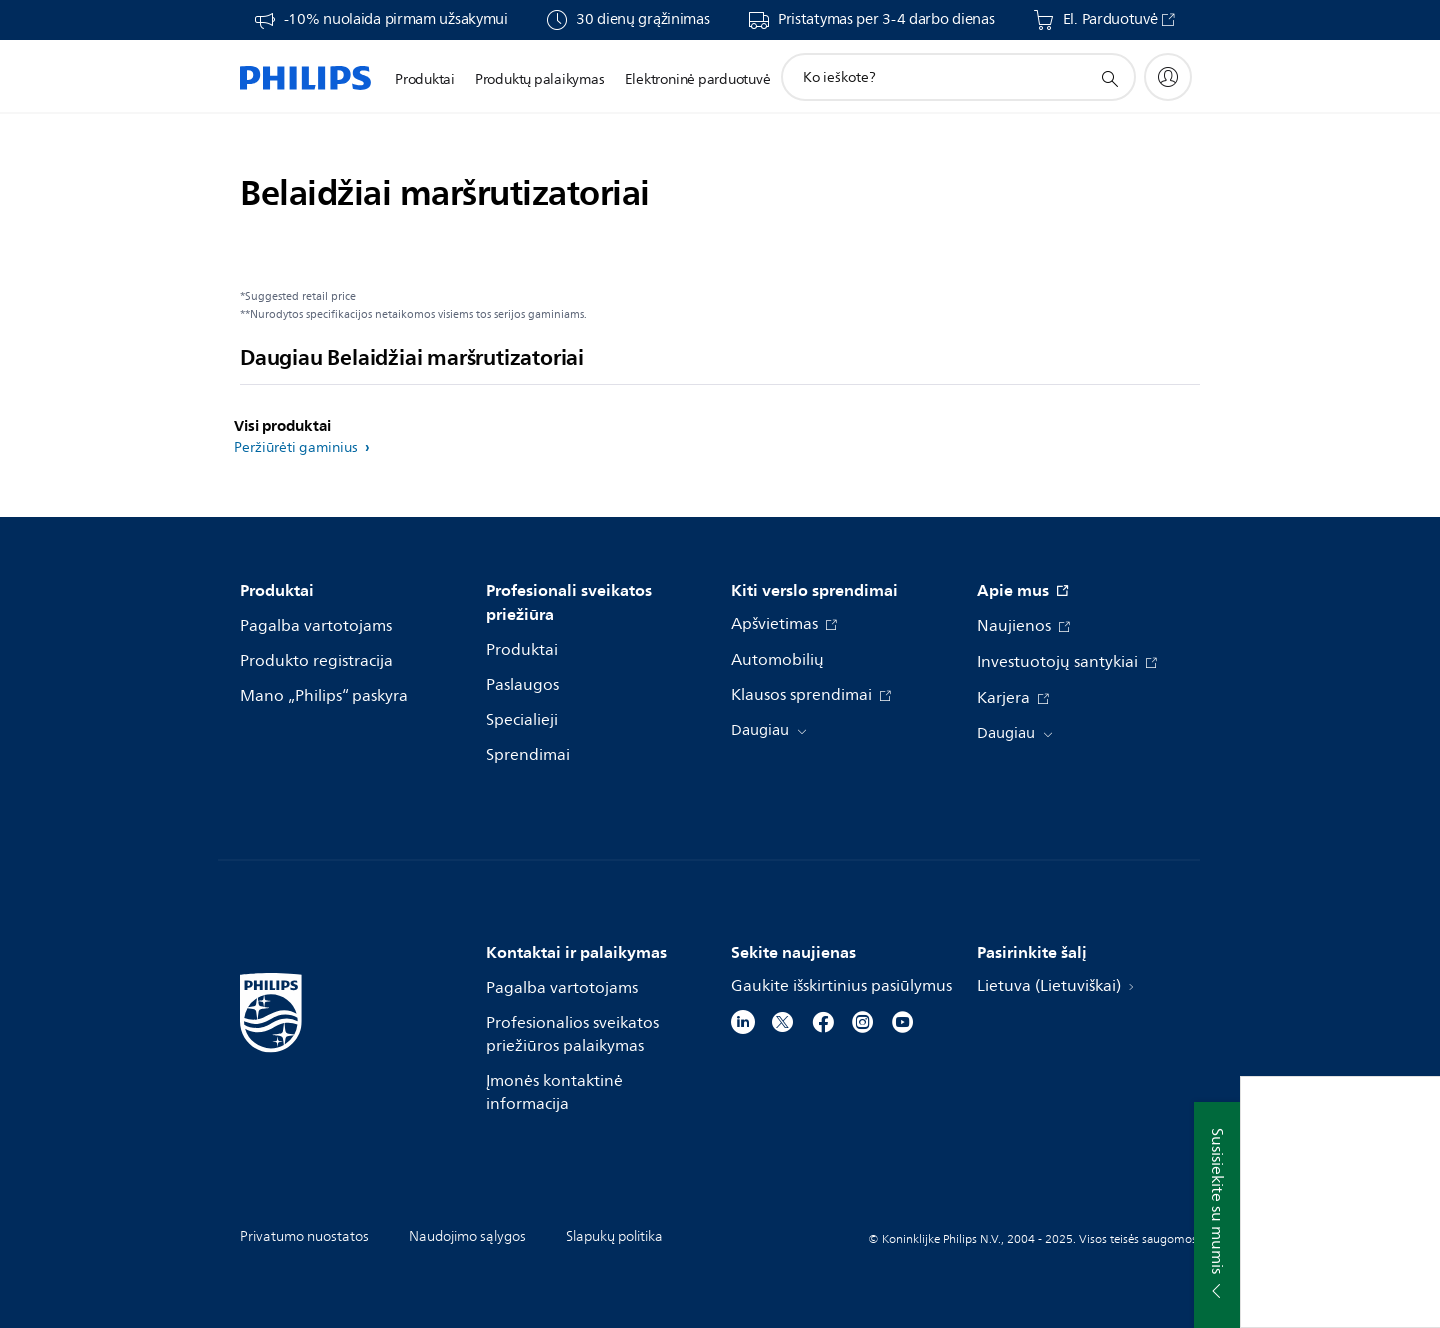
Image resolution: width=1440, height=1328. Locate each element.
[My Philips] (1168, 77)
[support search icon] (1109, 78)
